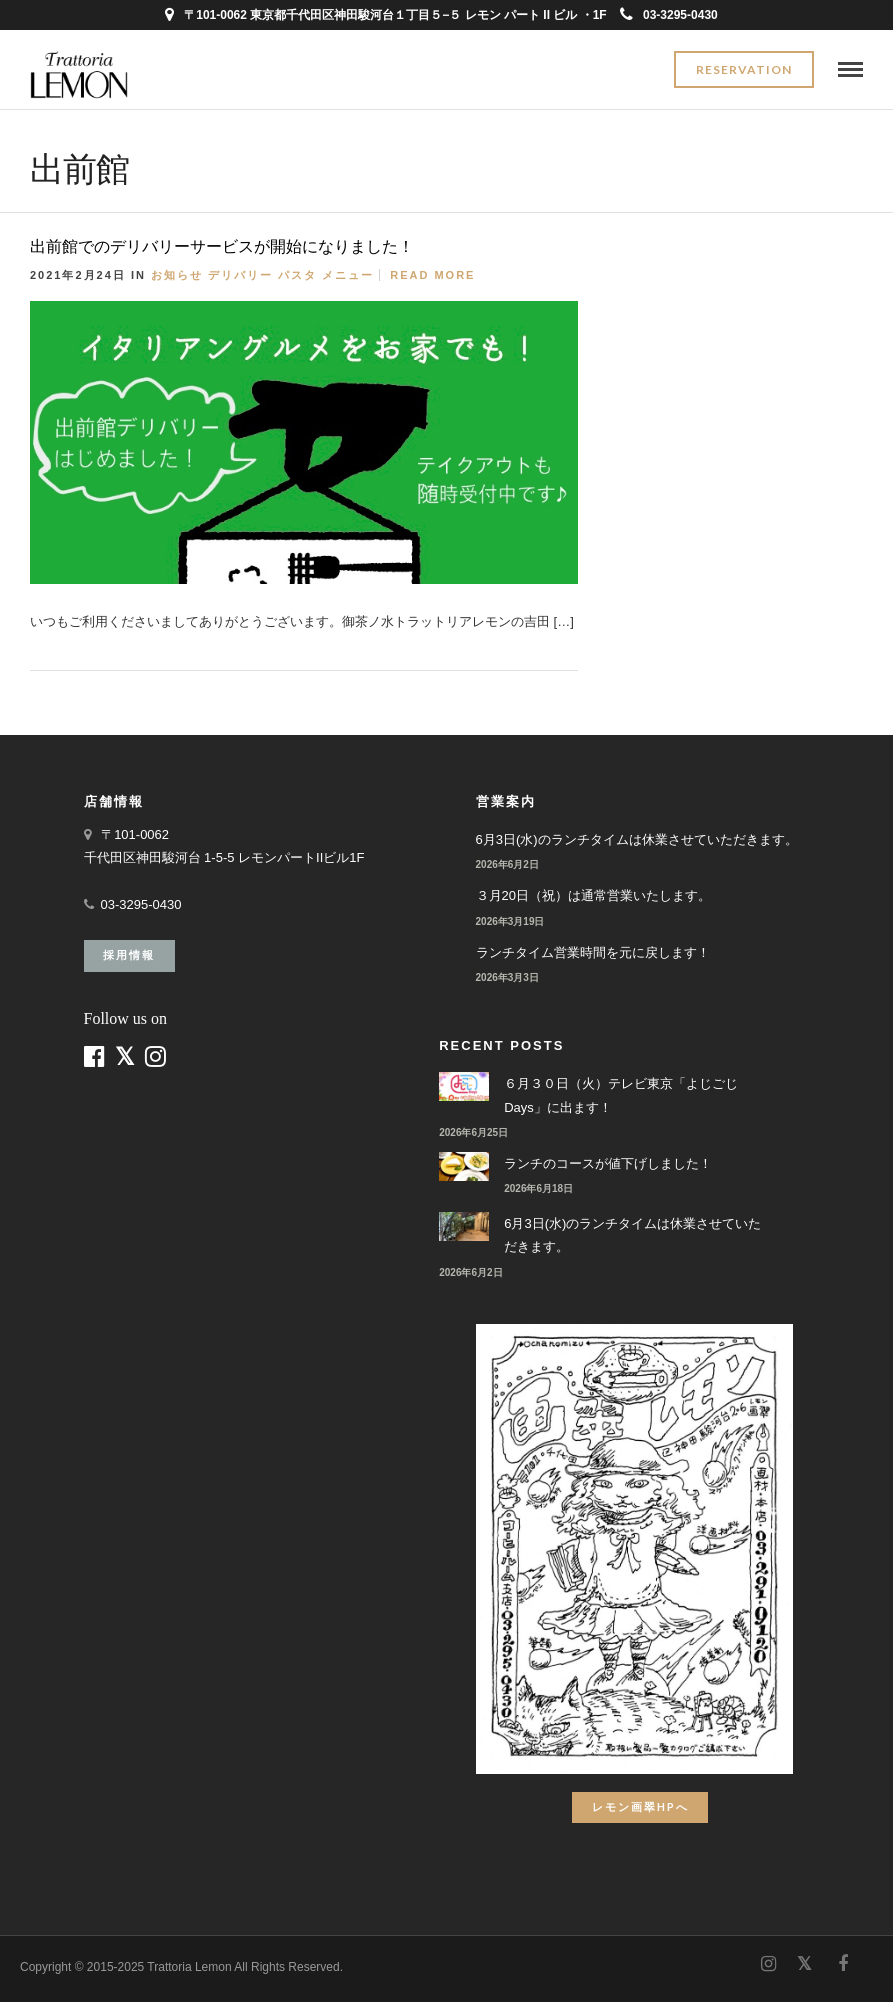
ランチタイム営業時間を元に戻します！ (593, 952)
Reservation (744, 69)
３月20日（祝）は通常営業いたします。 (593, 895)
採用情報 (129, 954)
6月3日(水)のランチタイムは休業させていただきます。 (637, 839)
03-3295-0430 (669, 15)
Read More (432, 275)
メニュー (348, 275)
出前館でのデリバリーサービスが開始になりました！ (222, 246)
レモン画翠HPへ (640, 1806)
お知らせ (177, 275)
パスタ (297, 275)
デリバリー (240, 275)
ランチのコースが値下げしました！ (608, 1163)
